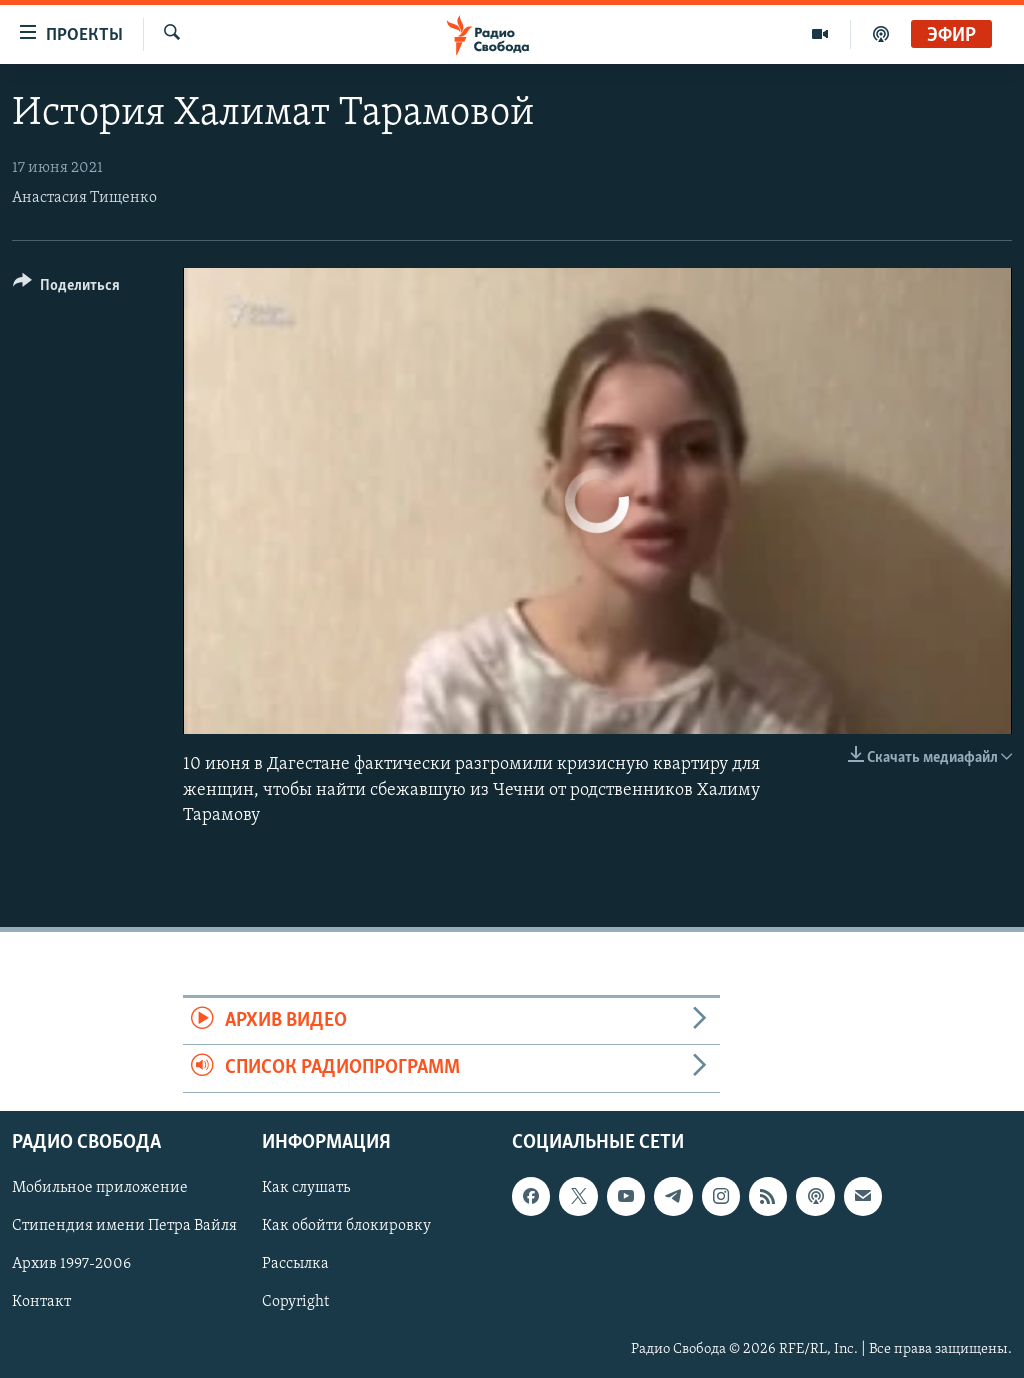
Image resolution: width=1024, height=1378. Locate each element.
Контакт (41, 1302)
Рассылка (295, 1264)
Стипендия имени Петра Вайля (124, 1226)
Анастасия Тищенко (84, 198)
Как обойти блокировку (346, 1226)
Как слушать (306, 1188)
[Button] (66, 288)
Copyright (295, 1302)
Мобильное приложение (100, 1188)
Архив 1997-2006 (71, 1264)
